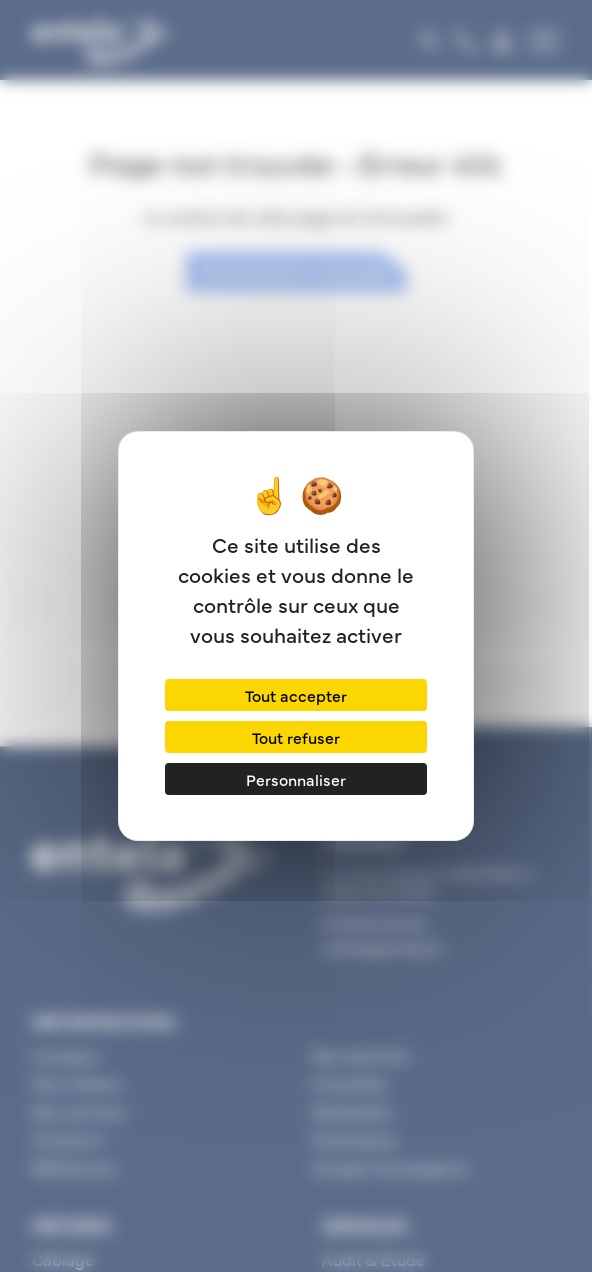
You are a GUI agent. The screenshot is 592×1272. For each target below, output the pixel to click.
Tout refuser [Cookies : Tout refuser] (296, 737)
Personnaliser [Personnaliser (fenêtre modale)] (296, 779)
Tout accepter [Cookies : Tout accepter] (296, 695)
